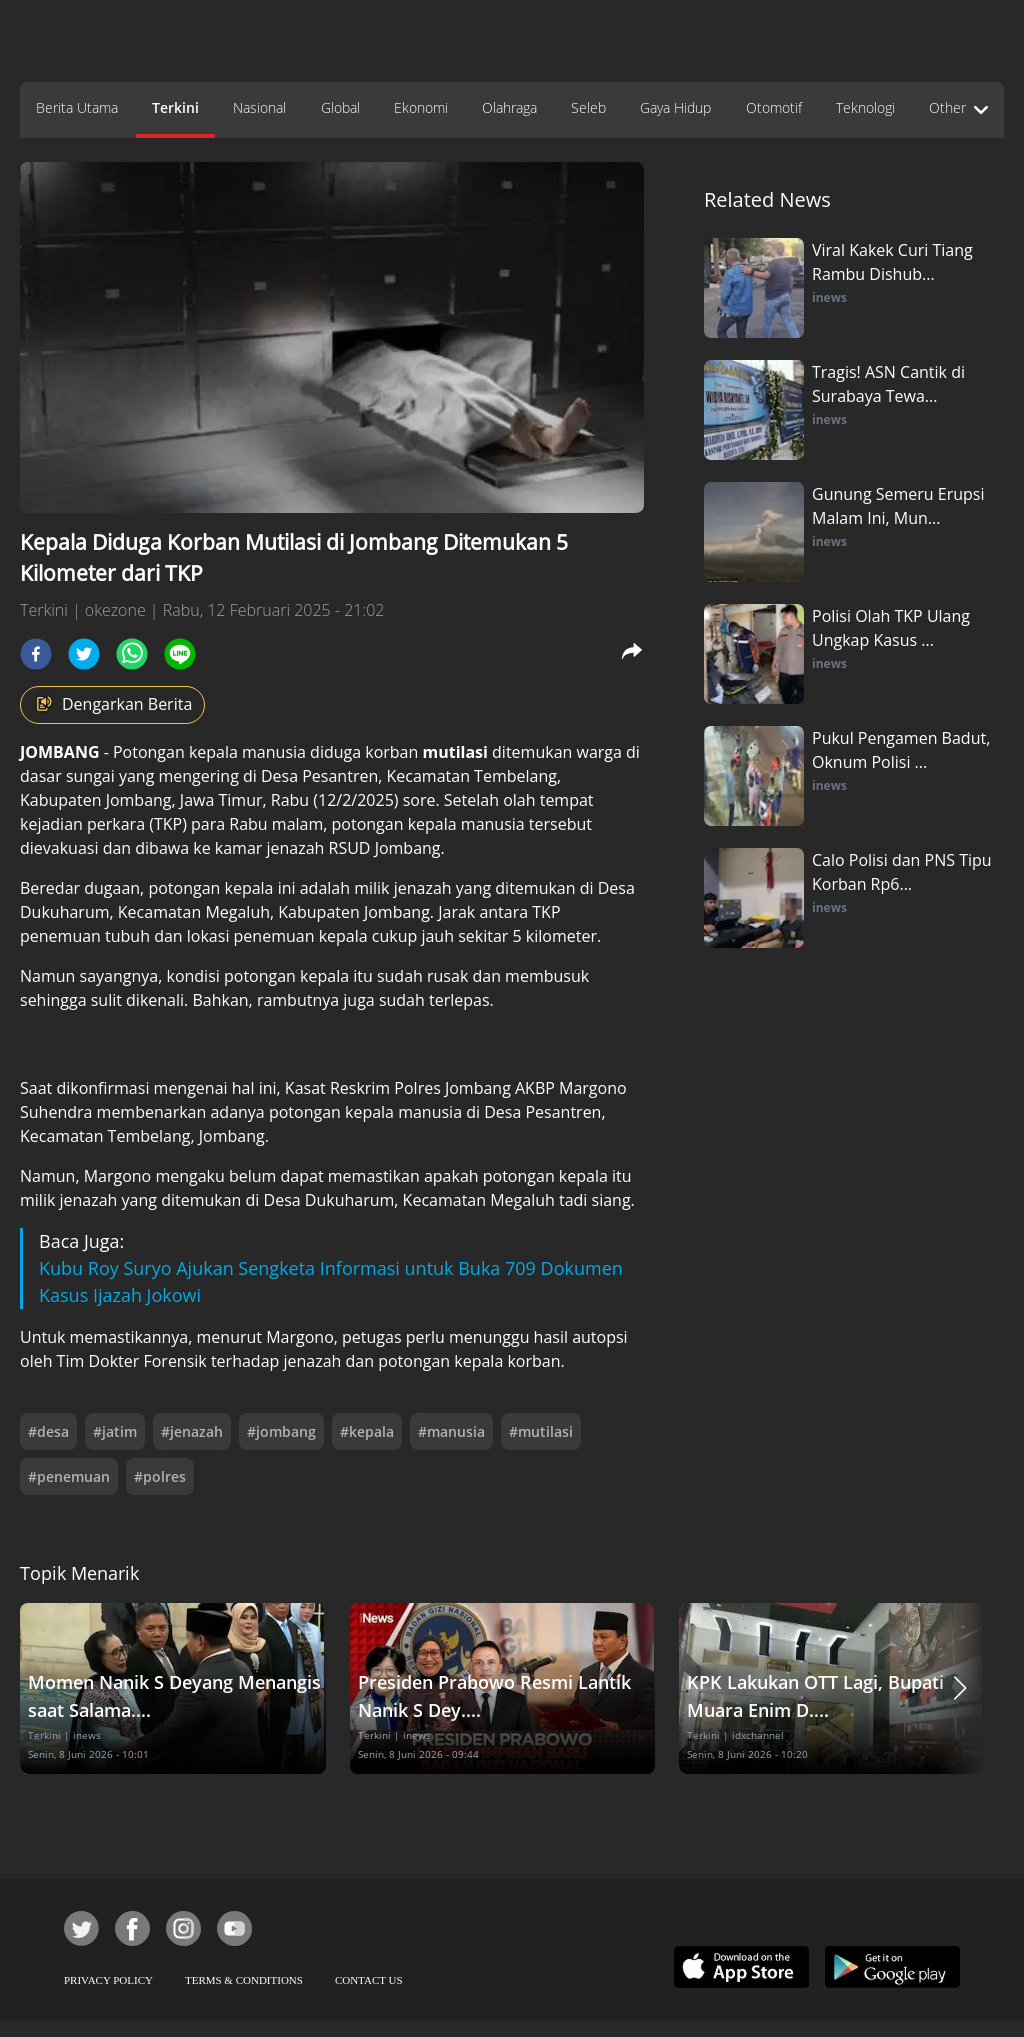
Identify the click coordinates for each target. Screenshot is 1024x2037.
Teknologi (865, 107)
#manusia (451, 1431)
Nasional (259, 107)
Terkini (175, 107)
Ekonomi (421, 107)
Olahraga (509, 107)
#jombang (281, 1431)
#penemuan (69, 1476)
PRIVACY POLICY (108, 1980)
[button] (960, 1688)
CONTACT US (369, 1980)
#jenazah (192, 1431)
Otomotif (774, 107)
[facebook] (36, 654)
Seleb (588, 107)
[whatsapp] (132, 654)
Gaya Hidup (675, 107)
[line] (180, 654)
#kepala (367, 1431)
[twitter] (84, 654)
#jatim (115, 1431)
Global (340, 107)
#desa (48, 1431)
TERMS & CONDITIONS (244, 1980)
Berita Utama (77, 107)
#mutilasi (541, 1431)
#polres (160, 1476)
